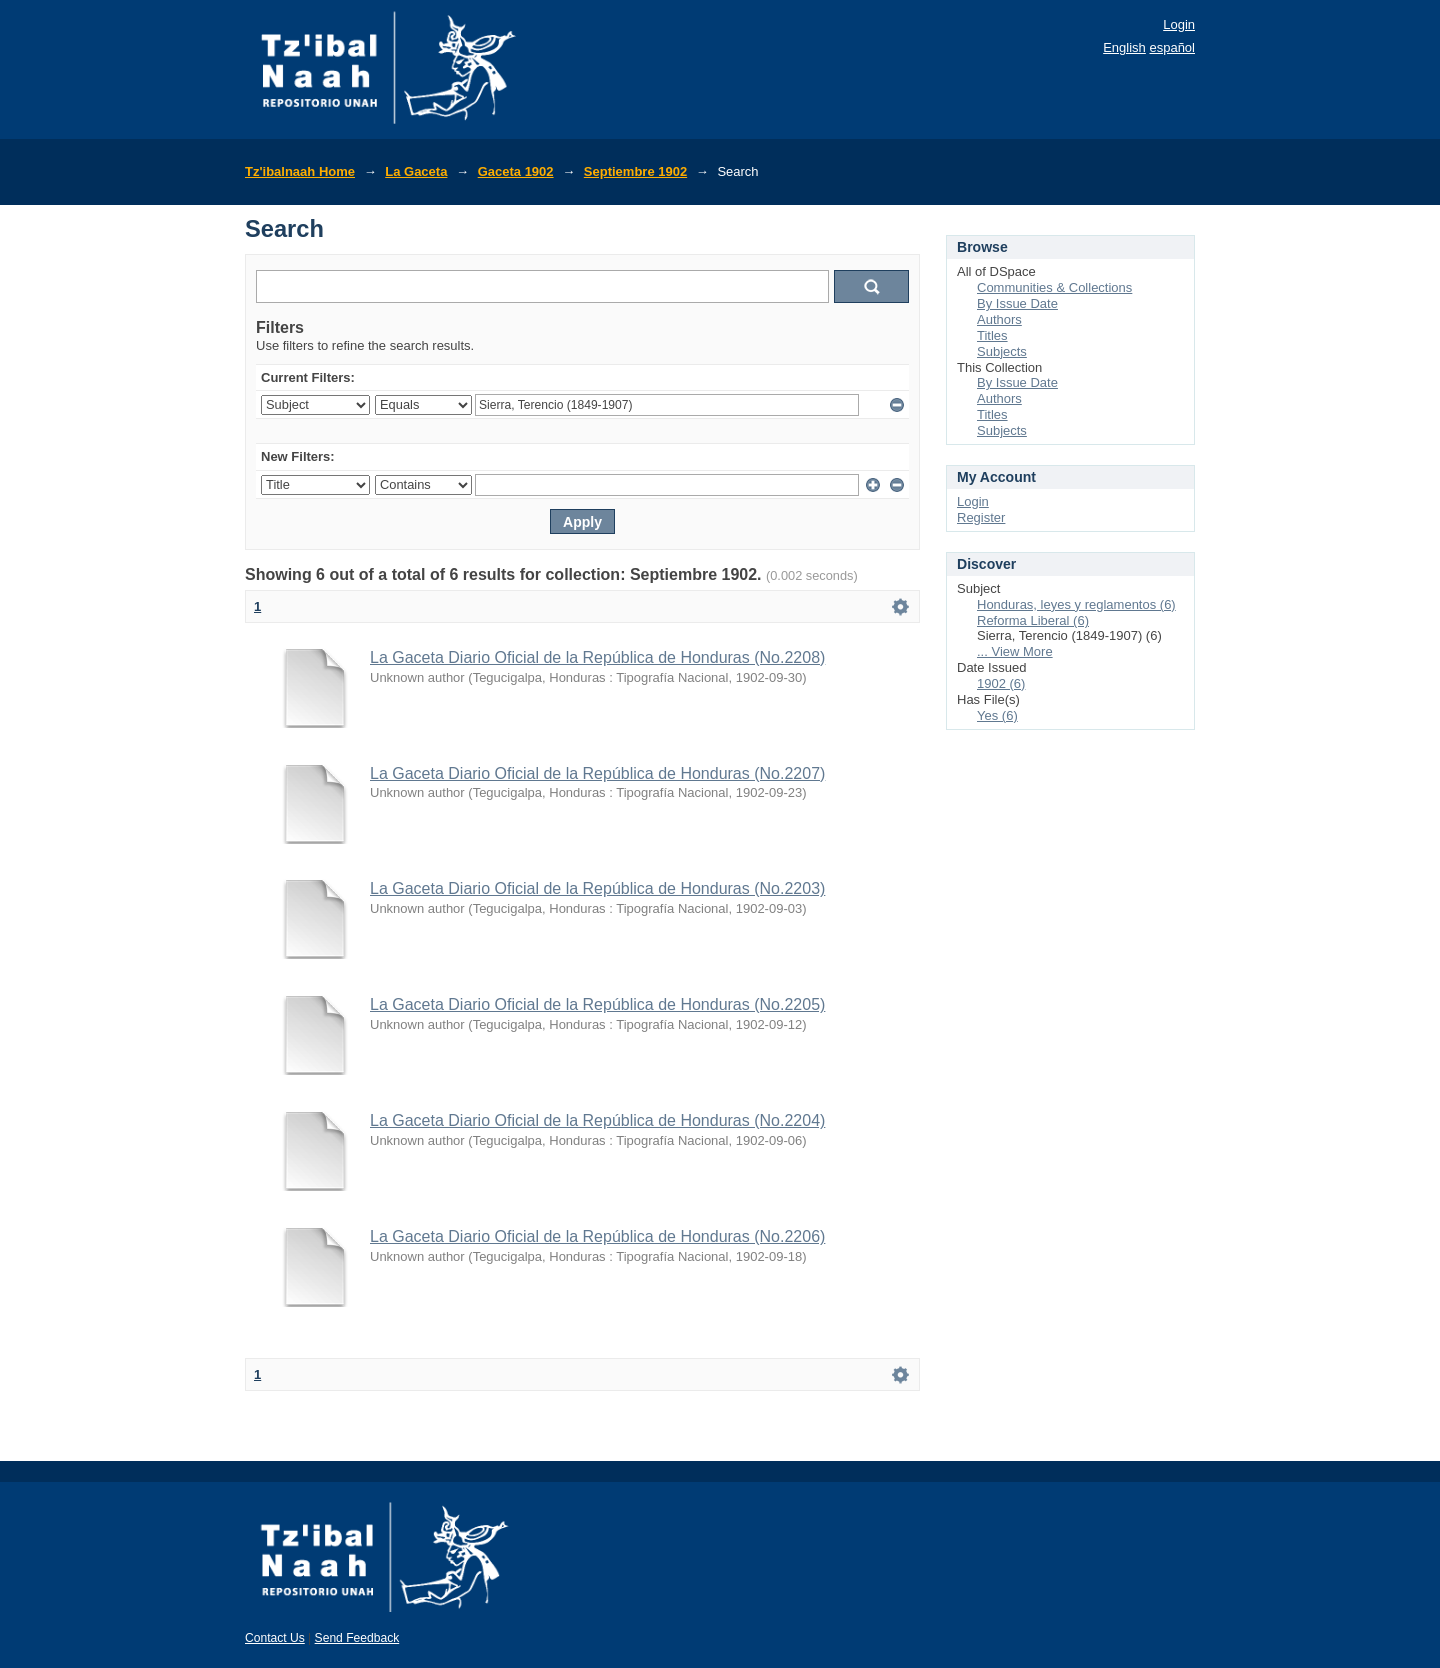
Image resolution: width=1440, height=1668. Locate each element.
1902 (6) (1001, 683)
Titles (992, 335)
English (1124, 47)
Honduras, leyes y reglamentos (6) (1076, 604)
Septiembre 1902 (635, 171)
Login (1179, 24)
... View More (1015, 651)
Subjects (1002, 351)
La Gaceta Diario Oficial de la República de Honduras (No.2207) (597, 773)
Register (981, 517)
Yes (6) (997, 715)
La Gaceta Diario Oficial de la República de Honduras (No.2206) (597, 1236)
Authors (999, 319)
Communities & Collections (1054, 287)
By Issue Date (1017, 303)
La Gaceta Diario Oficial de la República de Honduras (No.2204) (597, 1120)
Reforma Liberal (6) (1033, 620)
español (1172, 47)
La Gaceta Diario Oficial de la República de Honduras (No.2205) (597, 1004)
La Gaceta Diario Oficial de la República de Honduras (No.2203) (597, 888)
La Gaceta (416, 171)
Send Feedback (357, 1638)
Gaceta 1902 (516, 171)
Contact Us (275, 1638)
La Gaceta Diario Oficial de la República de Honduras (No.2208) (597, 657)
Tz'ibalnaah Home (300, 171)
